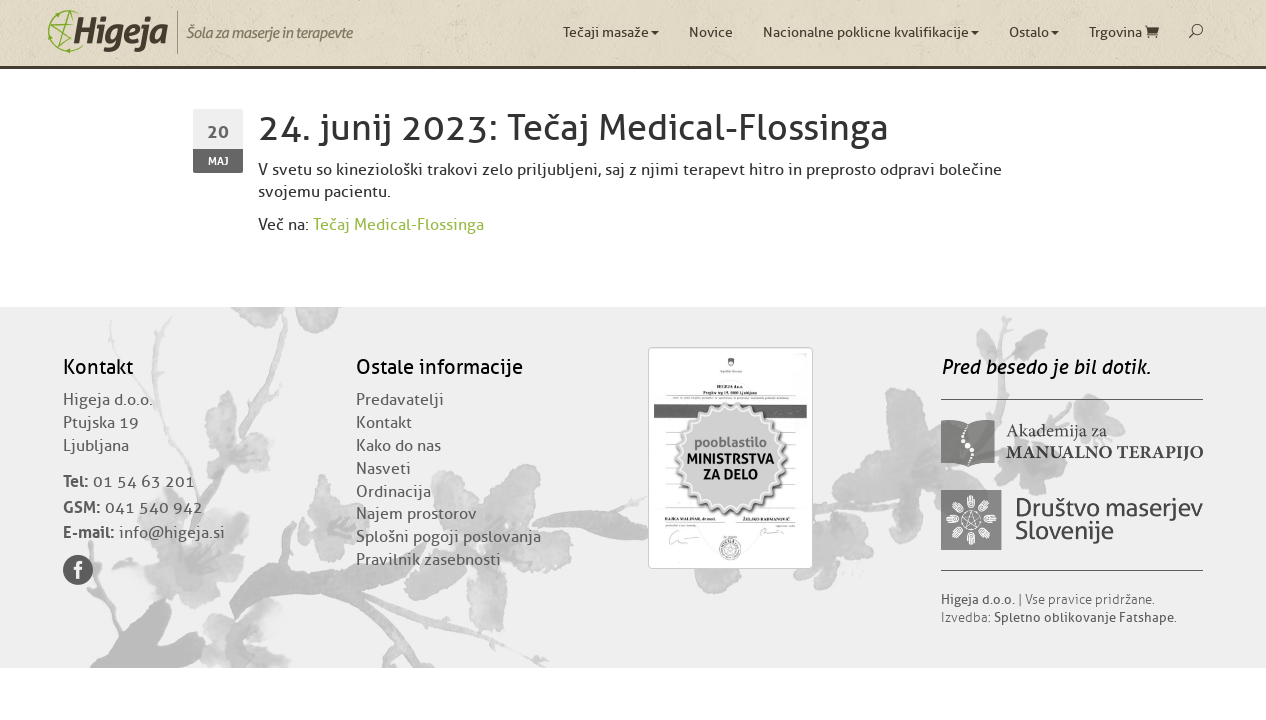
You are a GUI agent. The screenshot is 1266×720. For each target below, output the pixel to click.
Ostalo (1034, 32)
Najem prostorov (416, 514)
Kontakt (384, 423)
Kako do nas (398, 446)
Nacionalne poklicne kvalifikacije (871, 32)
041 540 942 (154, 508)
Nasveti (383, 469)
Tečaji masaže (611, 32)
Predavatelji (400, 400)
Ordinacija (393, 492)
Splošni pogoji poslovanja (448, 537)
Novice (711, 32)
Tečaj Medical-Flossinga (398, 225)
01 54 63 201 (144, 482)
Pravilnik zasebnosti (428, 560)
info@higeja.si (172, 533)
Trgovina (1124, 32)
